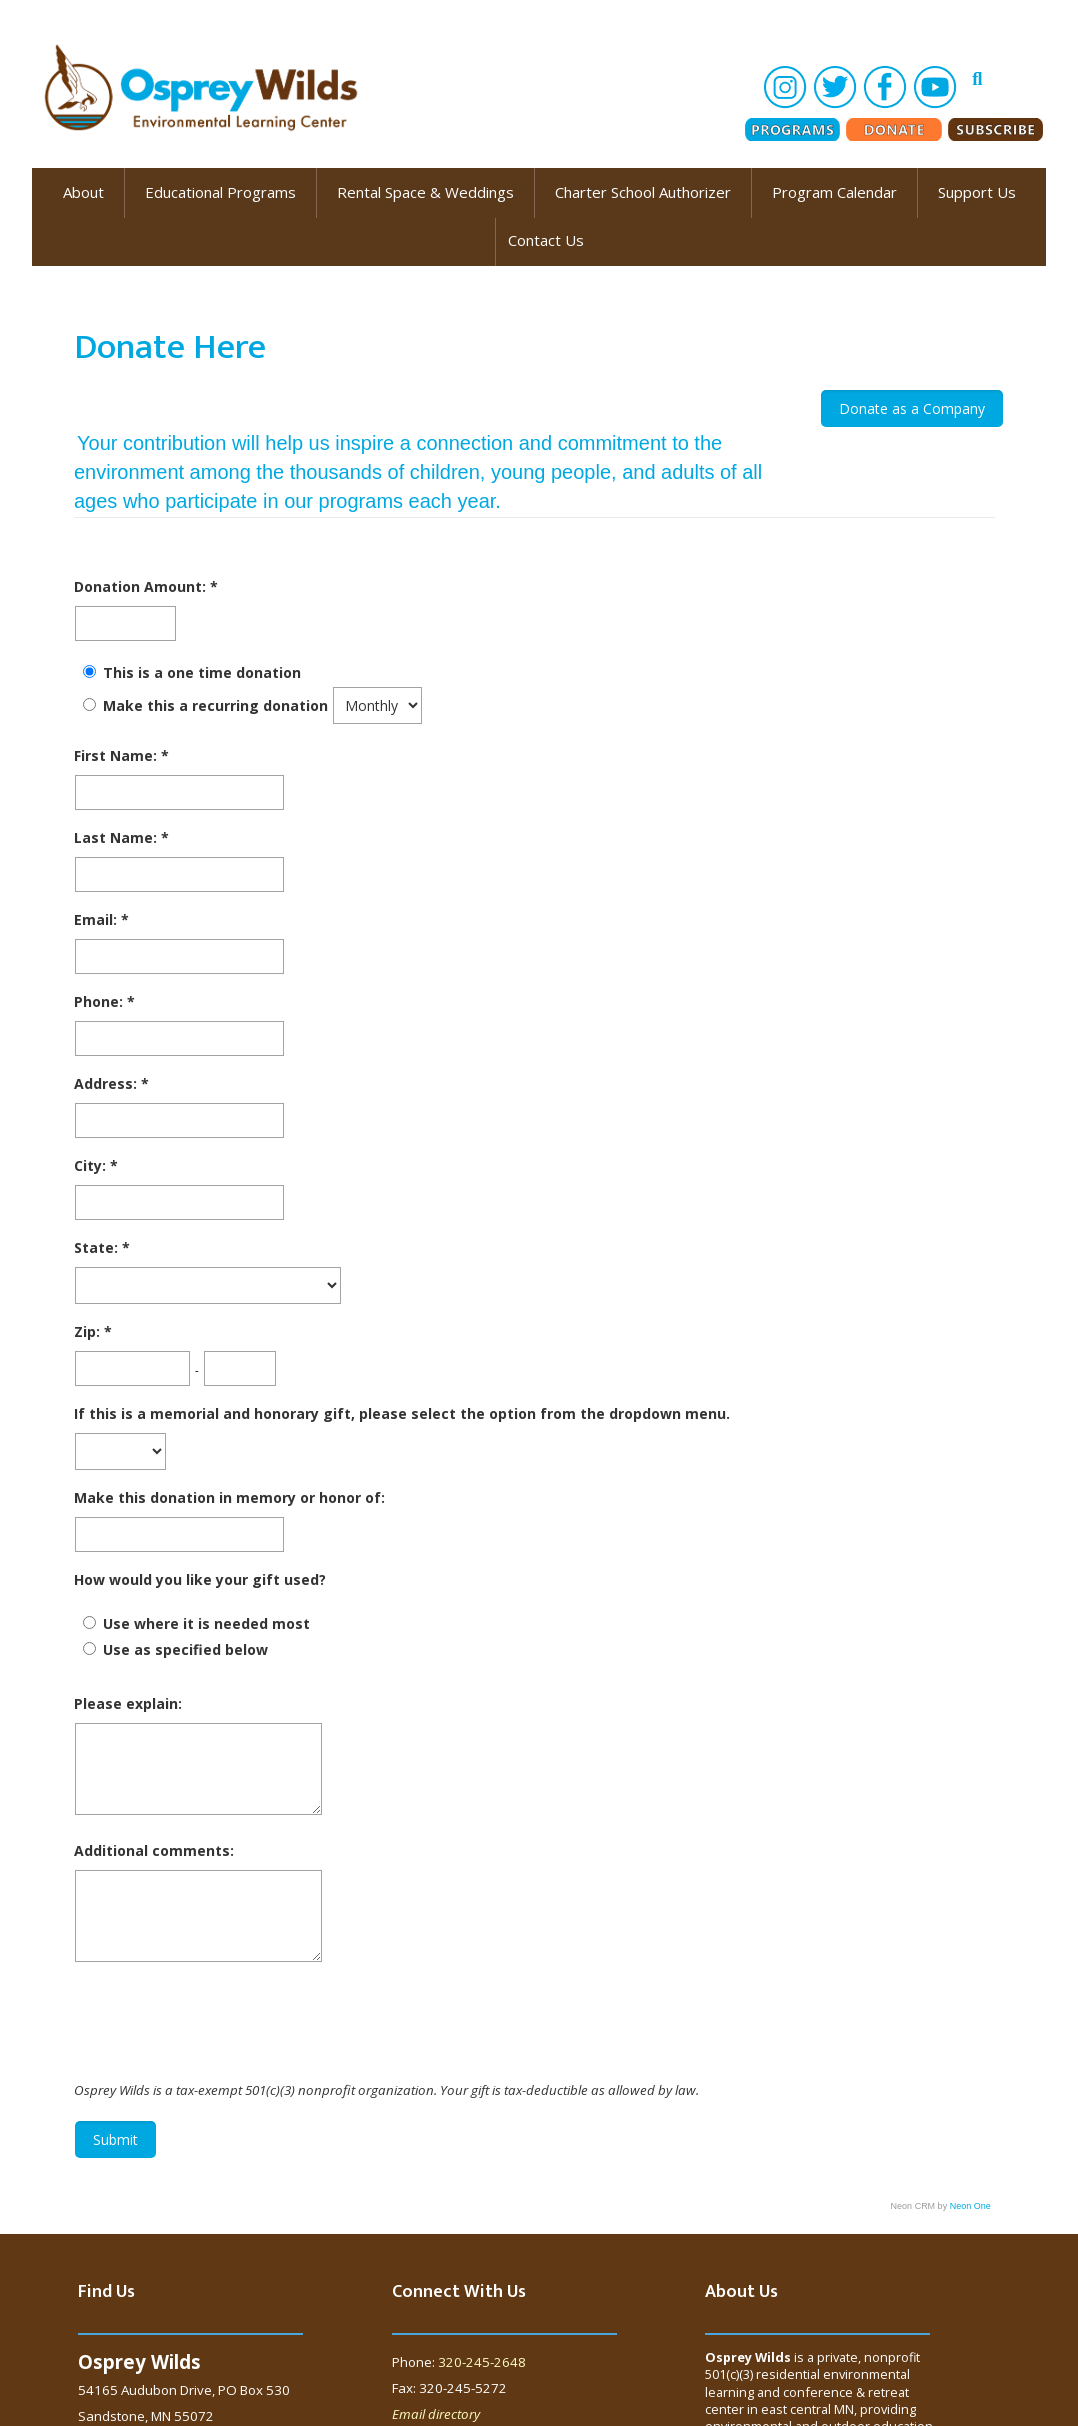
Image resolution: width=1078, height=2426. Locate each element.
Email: (97, 919)
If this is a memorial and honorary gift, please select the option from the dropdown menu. (402, 1413)
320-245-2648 (482, 2362)
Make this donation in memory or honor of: (229, 1497)
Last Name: (117, 837)
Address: (107, 1083)
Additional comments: (154, 1850)
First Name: (117, 755)
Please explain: (128, 1703)
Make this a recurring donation (215, 705)
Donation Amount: (142, 586)
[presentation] (226, 2024)
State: (98, 1247)
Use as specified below (185, 1649)
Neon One (970, 2206)
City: (92, 1165)
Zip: (89, 1331)
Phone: (100, 1001)
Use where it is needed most (206, 1623)
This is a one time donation (202, 672)
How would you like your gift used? (200, 1579)
